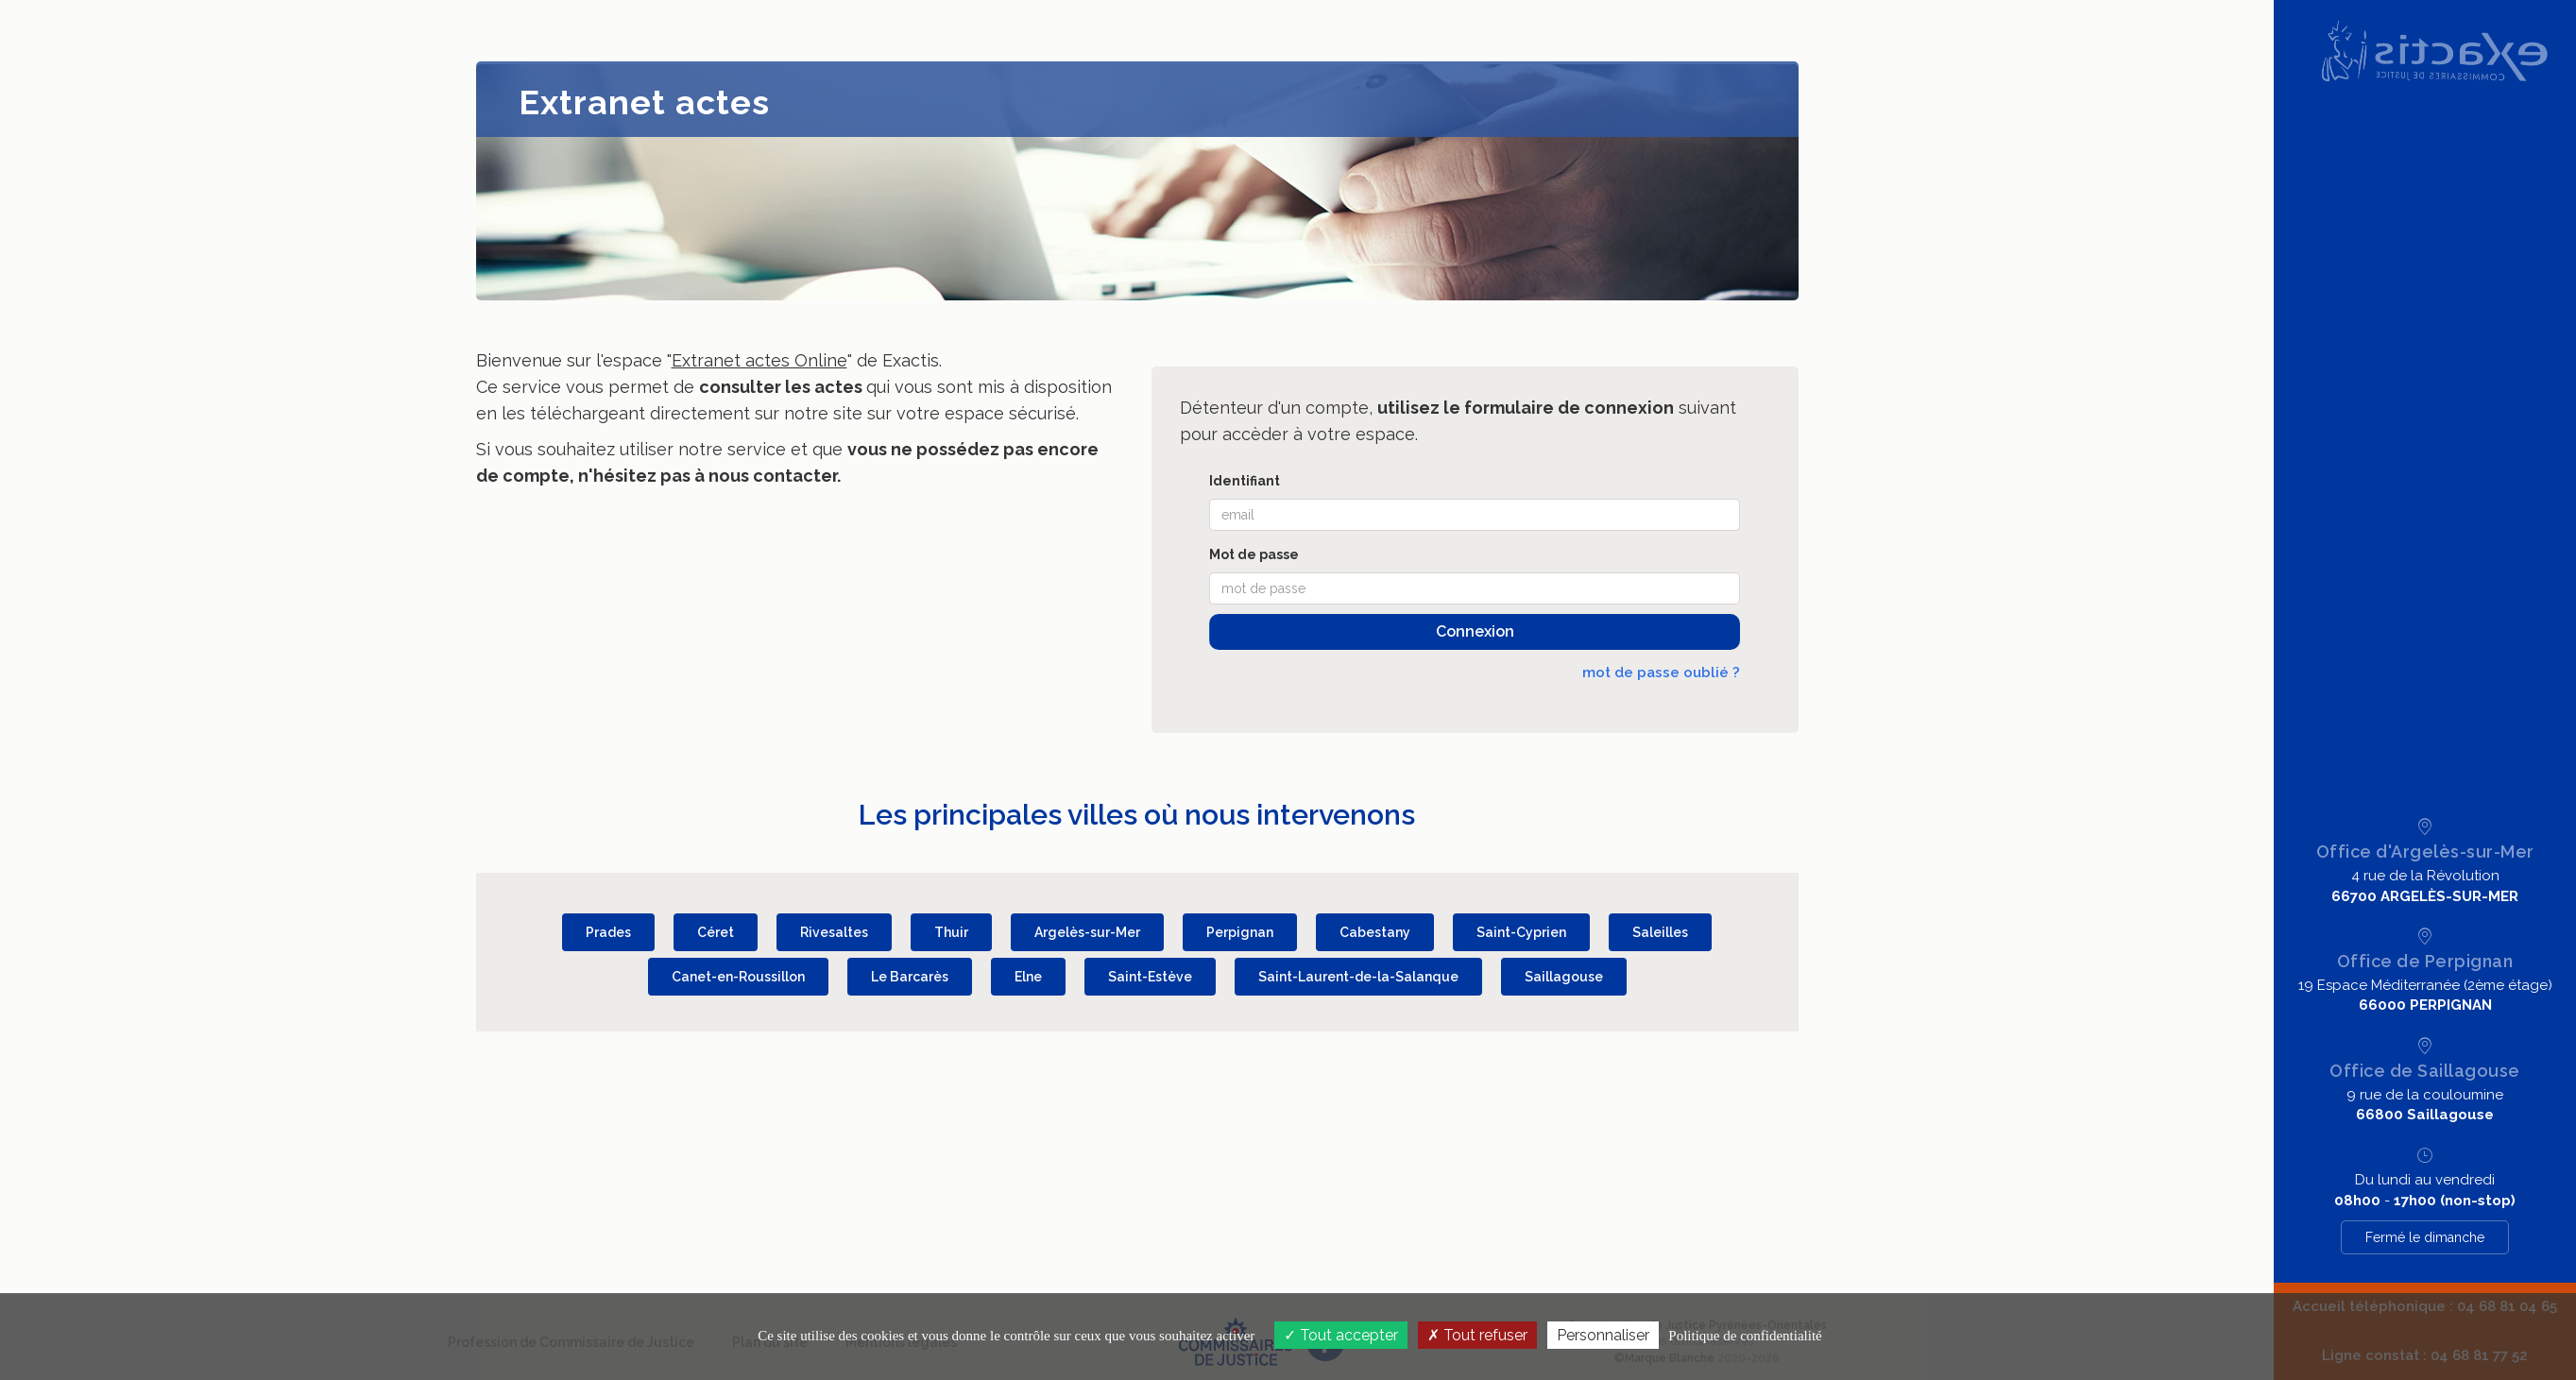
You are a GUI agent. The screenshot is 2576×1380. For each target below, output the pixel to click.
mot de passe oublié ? (1661, 672)
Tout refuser (1477, 1335)
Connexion (1475, 631)
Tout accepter (1341, 1335)
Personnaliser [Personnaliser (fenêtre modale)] (1603, 1335)
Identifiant (1244, 480)
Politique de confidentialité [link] (1744, 1335)
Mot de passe (1254, 554)
